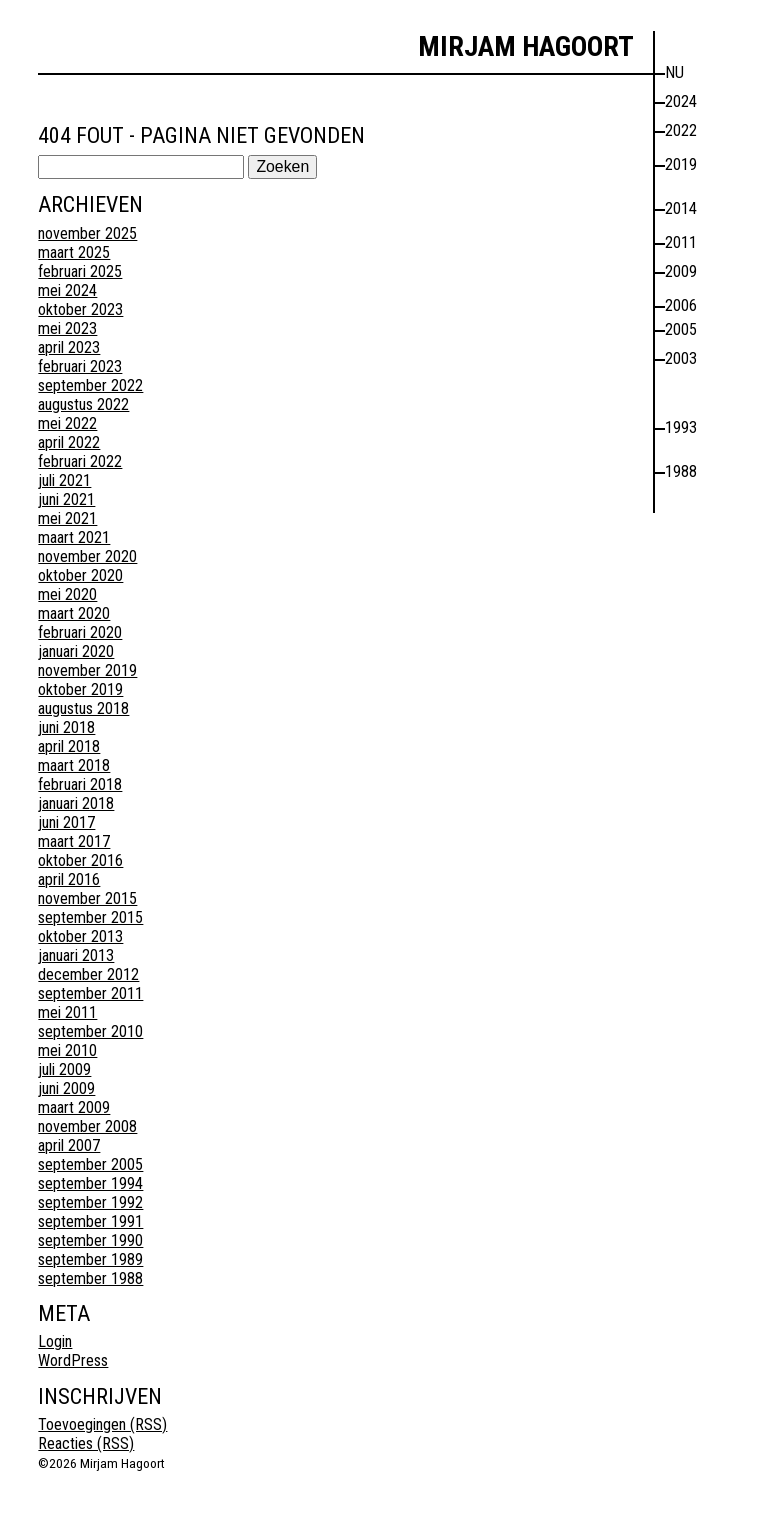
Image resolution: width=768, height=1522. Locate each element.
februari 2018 (80, 784)
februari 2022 (80, 461)
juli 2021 (64, 480)
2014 (681, 208)
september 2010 (90, 1031)
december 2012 (88, 974)
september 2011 (90, 993)
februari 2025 (80, 271)
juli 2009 (64, 1069)
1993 (681, 427)
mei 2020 (67, 594)
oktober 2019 (80, 689)
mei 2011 (67, 1012)
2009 (681, 271)
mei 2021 (67, 518)
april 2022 (69, 442)
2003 (681, 358)
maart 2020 (74, 613)
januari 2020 (76, 651)
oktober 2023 (80, 309)
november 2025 (87, 233)
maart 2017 (74, 841)
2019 (681, 164)
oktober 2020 (80, 575)
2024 (681, 101)
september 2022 (90, 385)
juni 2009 (66, 1088)
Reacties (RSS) (86, 1443)
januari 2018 (76, 803)
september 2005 (90, 1164)
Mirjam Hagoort (526, 46)
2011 (681, 242)
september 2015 (90, 917)
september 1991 (90, 1221)
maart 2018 (74, 765)
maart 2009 (74, 1107)
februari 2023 (80, 366)
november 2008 (87, 1126)
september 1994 (90, 1183)
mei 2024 (67, 290)
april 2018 (69, 746)
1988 (681, 471)
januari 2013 (76, 955)
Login (55, 1341)
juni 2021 (66, 499)
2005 (681, 329)
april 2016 (69, 879)
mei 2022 (67, 423)
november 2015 (87, 898)
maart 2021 (74, 537)
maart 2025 (74, 252)
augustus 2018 (83, 708)
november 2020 (87, 556)
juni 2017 (66, 822)
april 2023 (69, 347)
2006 (681, 305)
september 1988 (90, 1278)
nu (674, 72)
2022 (681, 130)
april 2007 (69, 1145)
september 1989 (90, 1259)
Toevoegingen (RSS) (102, 1424)
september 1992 (90, 1202)
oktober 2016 (80, 860)
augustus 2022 (83, 404)
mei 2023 (67, 328)
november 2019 (87, 670)
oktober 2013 (80, 936)
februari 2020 (80, 632)
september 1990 (90, 1240)
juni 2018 (66, 727)
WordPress (73, 1360)
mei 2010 (67, 1050)
